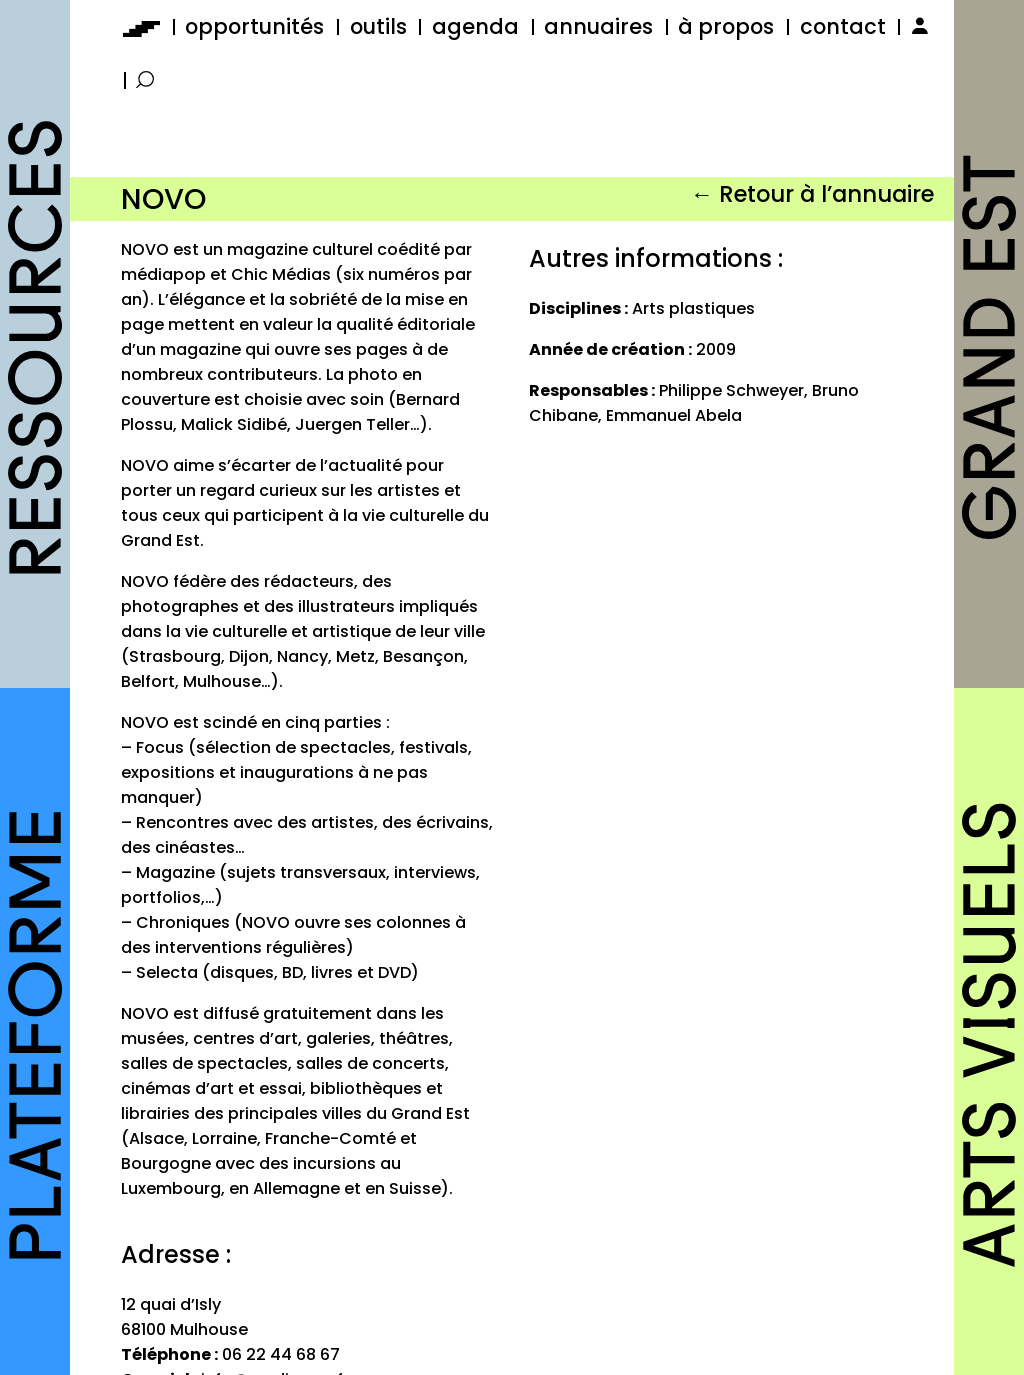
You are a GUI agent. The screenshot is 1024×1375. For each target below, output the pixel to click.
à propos (726, 26)
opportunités (254, 26)
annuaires (598, 26)
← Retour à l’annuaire (811, 194)
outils (378, 26)
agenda (475, 26)
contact (843, 26)
